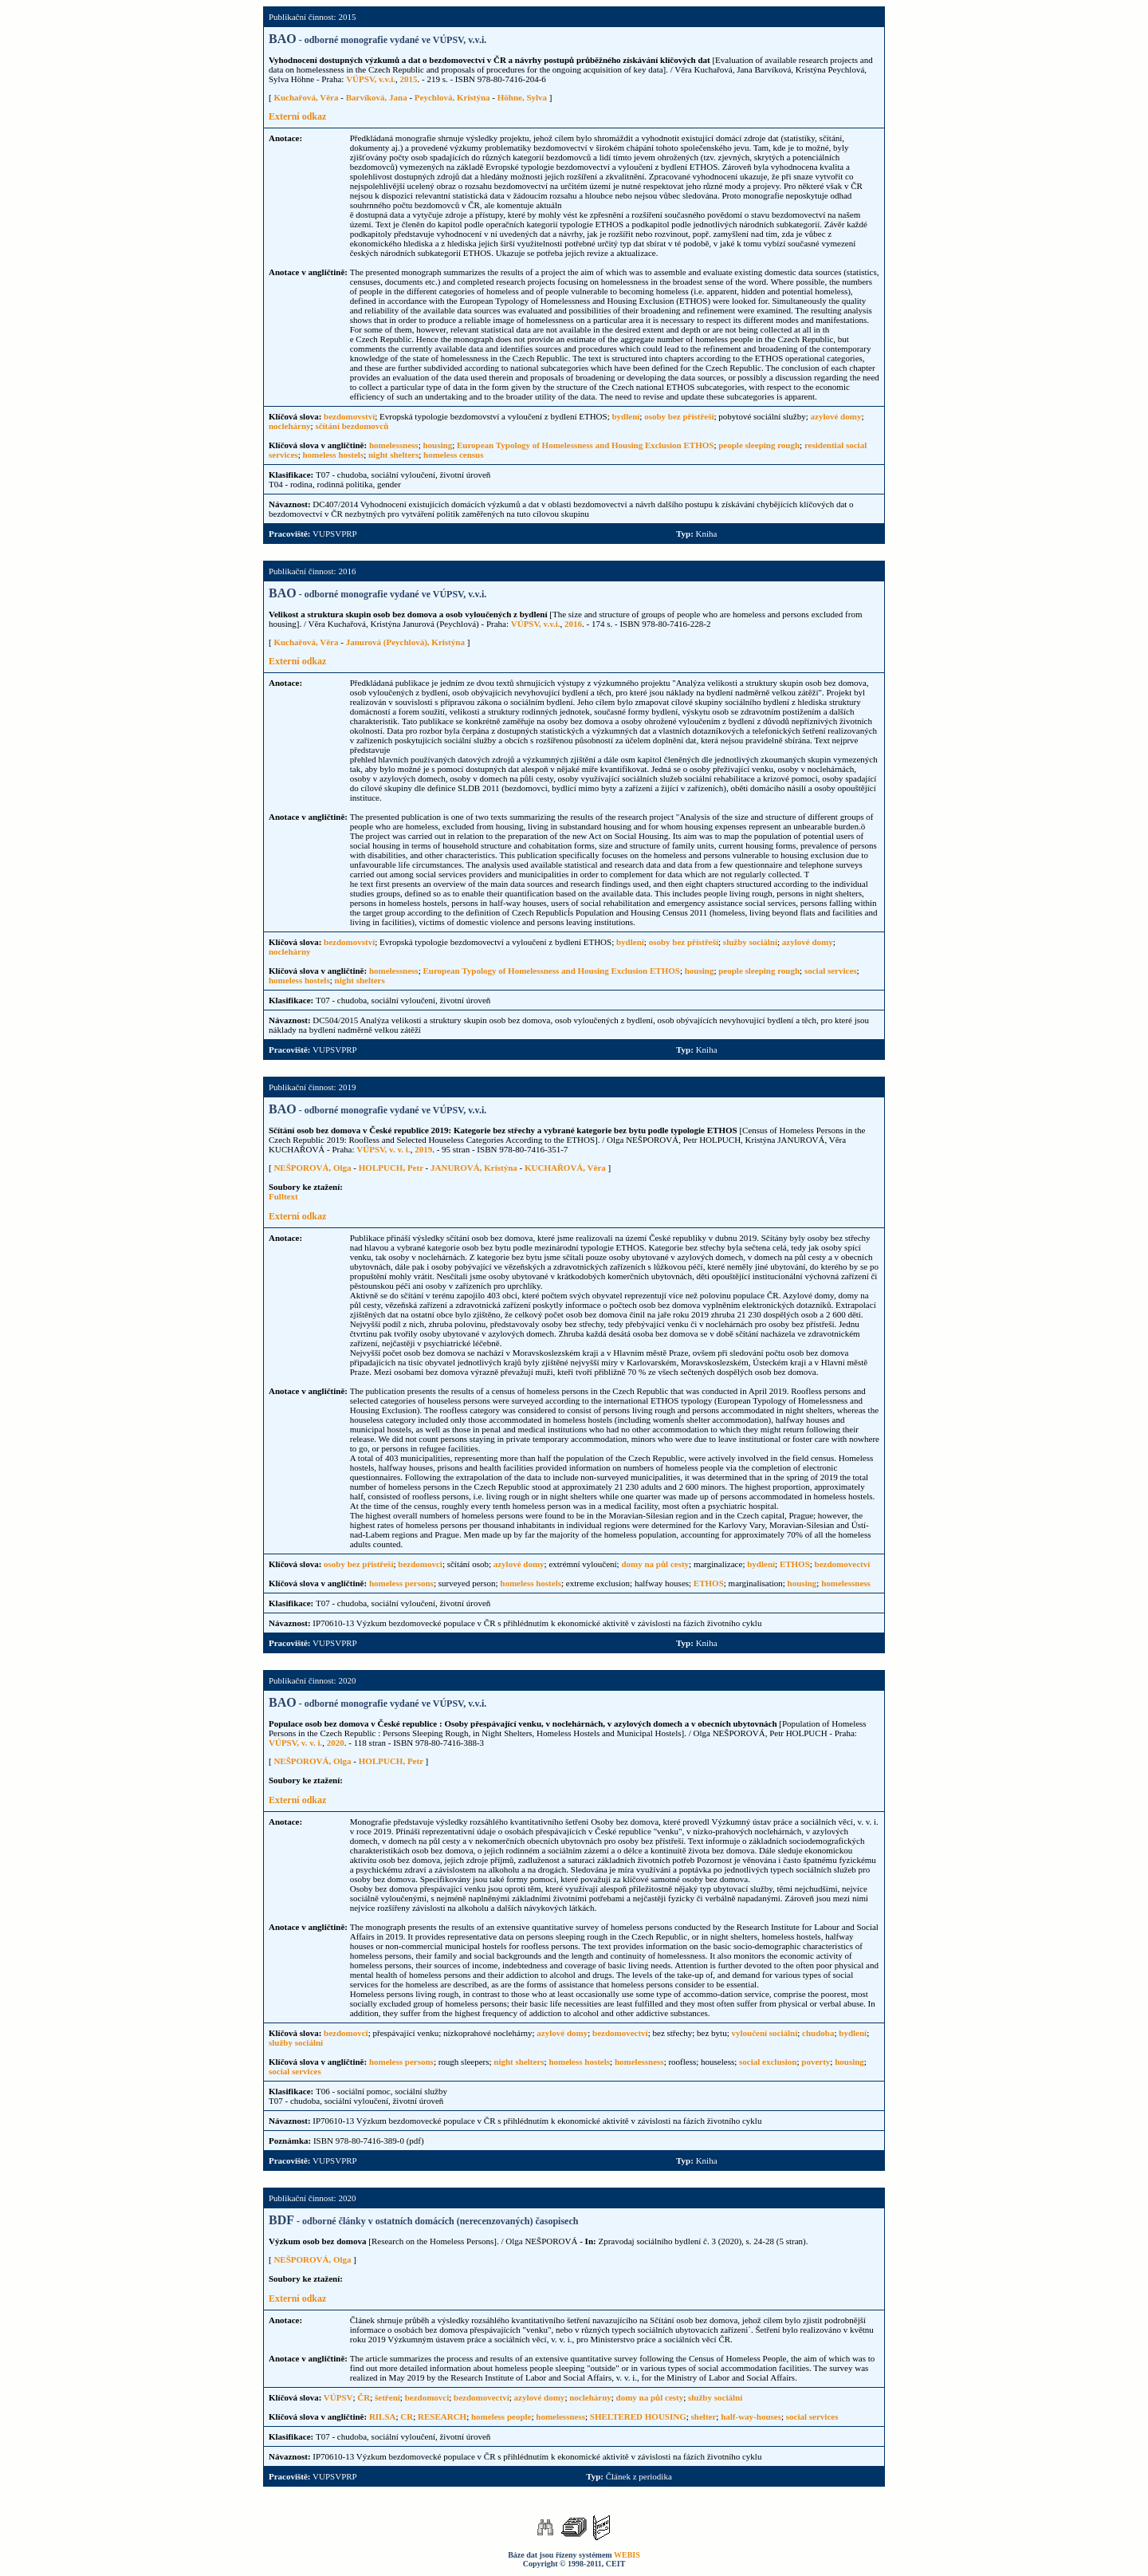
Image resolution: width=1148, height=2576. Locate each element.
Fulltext (283, 1196)
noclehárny (290, 426)
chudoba (818, 2033)
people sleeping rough (759, 445)
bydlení (626, 416)
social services (830, 970)
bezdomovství (349, 416)
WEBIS (627, 2554)
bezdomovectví (843, 1564)
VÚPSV (338, 2397)
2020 (335, 1742)
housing (437, 445)
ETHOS (795, 1564)
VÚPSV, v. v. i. (383, 1149)
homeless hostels (333, 454)
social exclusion (767, 2061)
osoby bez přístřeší (679, 416)
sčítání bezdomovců (351, 426)
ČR (363, 2397)
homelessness (394, 445)
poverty (815, 2061)
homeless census (453, 454)
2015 (409, 79)
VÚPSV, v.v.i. (370, 79)
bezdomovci (420, 1564)
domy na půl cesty (655, 1564)
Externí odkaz (297, 116)
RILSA (382, 2416)
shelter (704, 2416)
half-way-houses (751, 2416)
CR (406, 2416)
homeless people (501, 2416)
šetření (387, 2397)
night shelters (393, 454)
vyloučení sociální (764, 2033)
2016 (573, 623)
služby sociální (750, 942)
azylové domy (836, 416)
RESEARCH (442, 2416)
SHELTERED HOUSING (638, 2416)
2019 (423, 1149)
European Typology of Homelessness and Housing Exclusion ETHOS (585, 445)
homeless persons (401, 1583)
